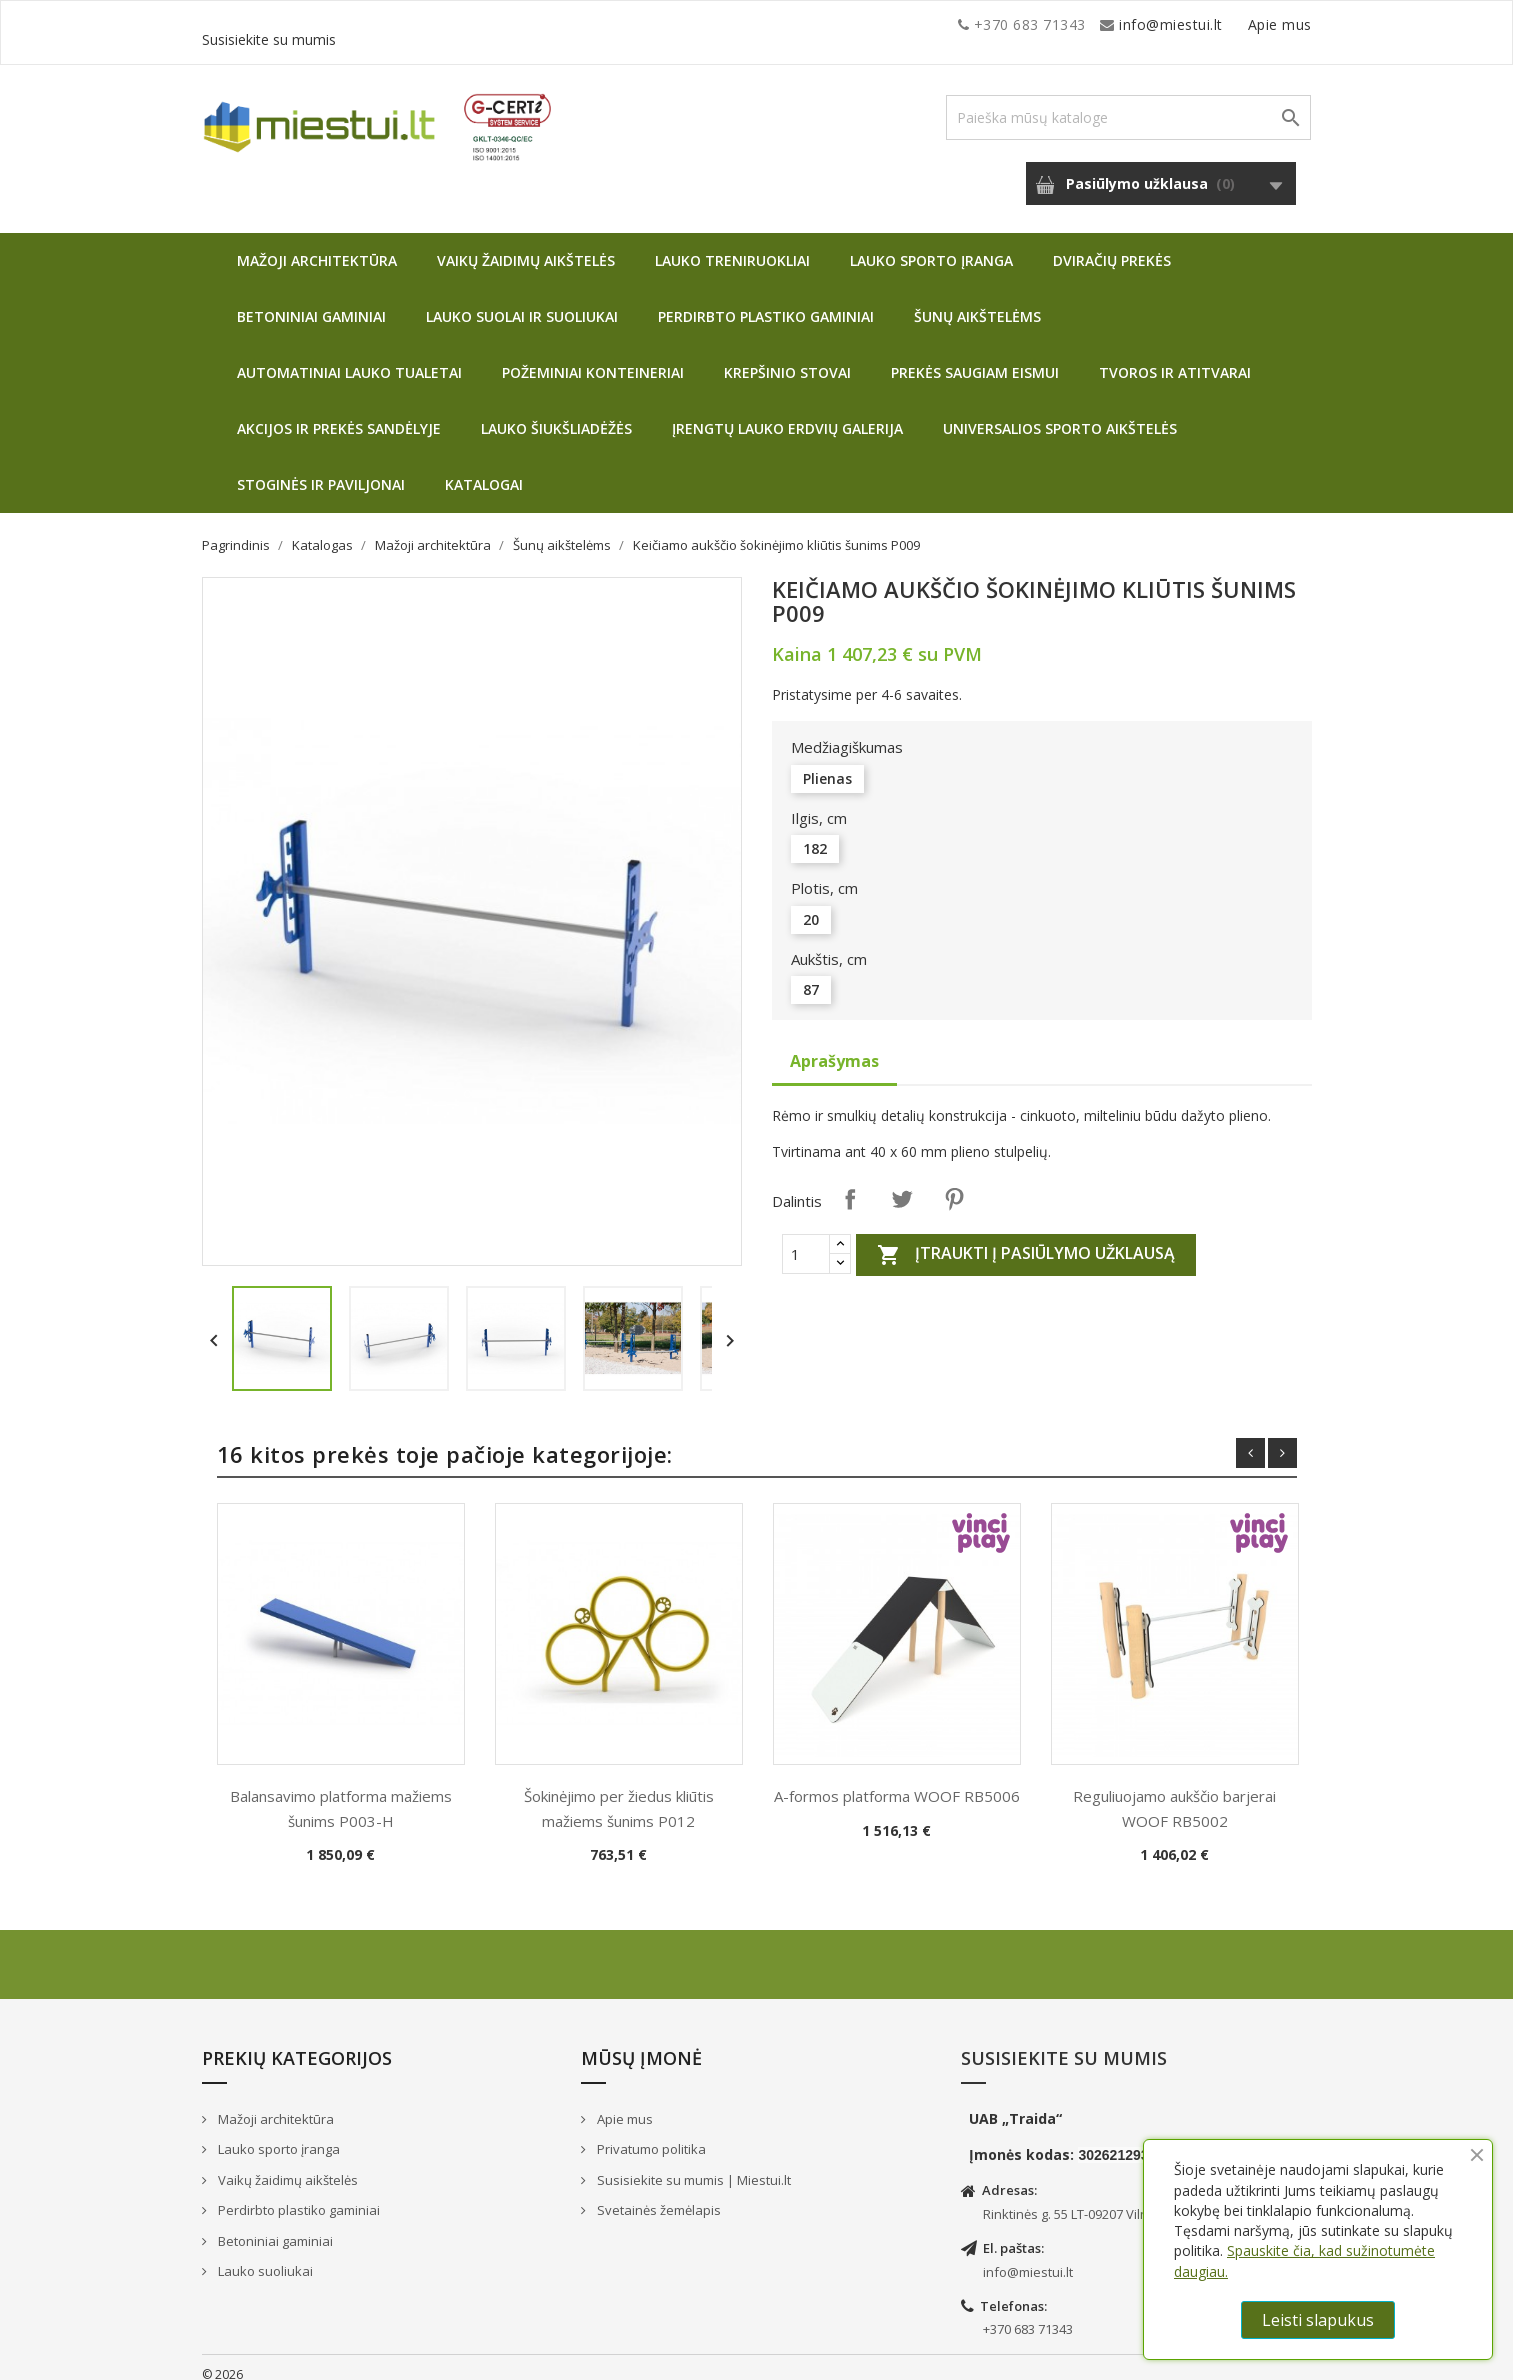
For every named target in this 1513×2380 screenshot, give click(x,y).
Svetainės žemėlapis (657, 2195)
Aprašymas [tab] (834, 1046)
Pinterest (954, 1184)
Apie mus (1121, 24)
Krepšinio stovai (787, 357)
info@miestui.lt (402, 24)
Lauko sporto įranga (931, 245)
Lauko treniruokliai (732, 245)
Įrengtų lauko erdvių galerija (787, 413)
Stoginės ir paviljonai (321, 469)
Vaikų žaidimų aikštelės (526, 245)
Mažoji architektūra (317, 245)
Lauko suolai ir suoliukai (522, 301)
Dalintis (850, 1184)
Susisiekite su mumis (1240, 24)
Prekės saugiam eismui (975, 357)
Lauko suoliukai (264, 2256)
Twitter (902, 1184)
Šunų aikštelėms (977, 301)
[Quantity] (806, 1239)
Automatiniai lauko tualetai (349, 357)
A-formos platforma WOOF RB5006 (897, 1781)
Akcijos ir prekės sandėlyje (339, 413)
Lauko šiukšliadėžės (556, 413)
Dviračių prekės (1112, 245)
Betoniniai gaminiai (311, 301)
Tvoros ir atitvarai (1175, 357)
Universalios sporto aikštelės (1060, 413)
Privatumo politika (650, 2134)
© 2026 (222, 2359)
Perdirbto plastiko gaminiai (766, 301)
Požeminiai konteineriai (593, 357)
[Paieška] (1128, 102)
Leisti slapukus (1318, 2320)
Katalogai (484, 469)
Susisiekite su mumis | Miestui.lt (692, 2165)
